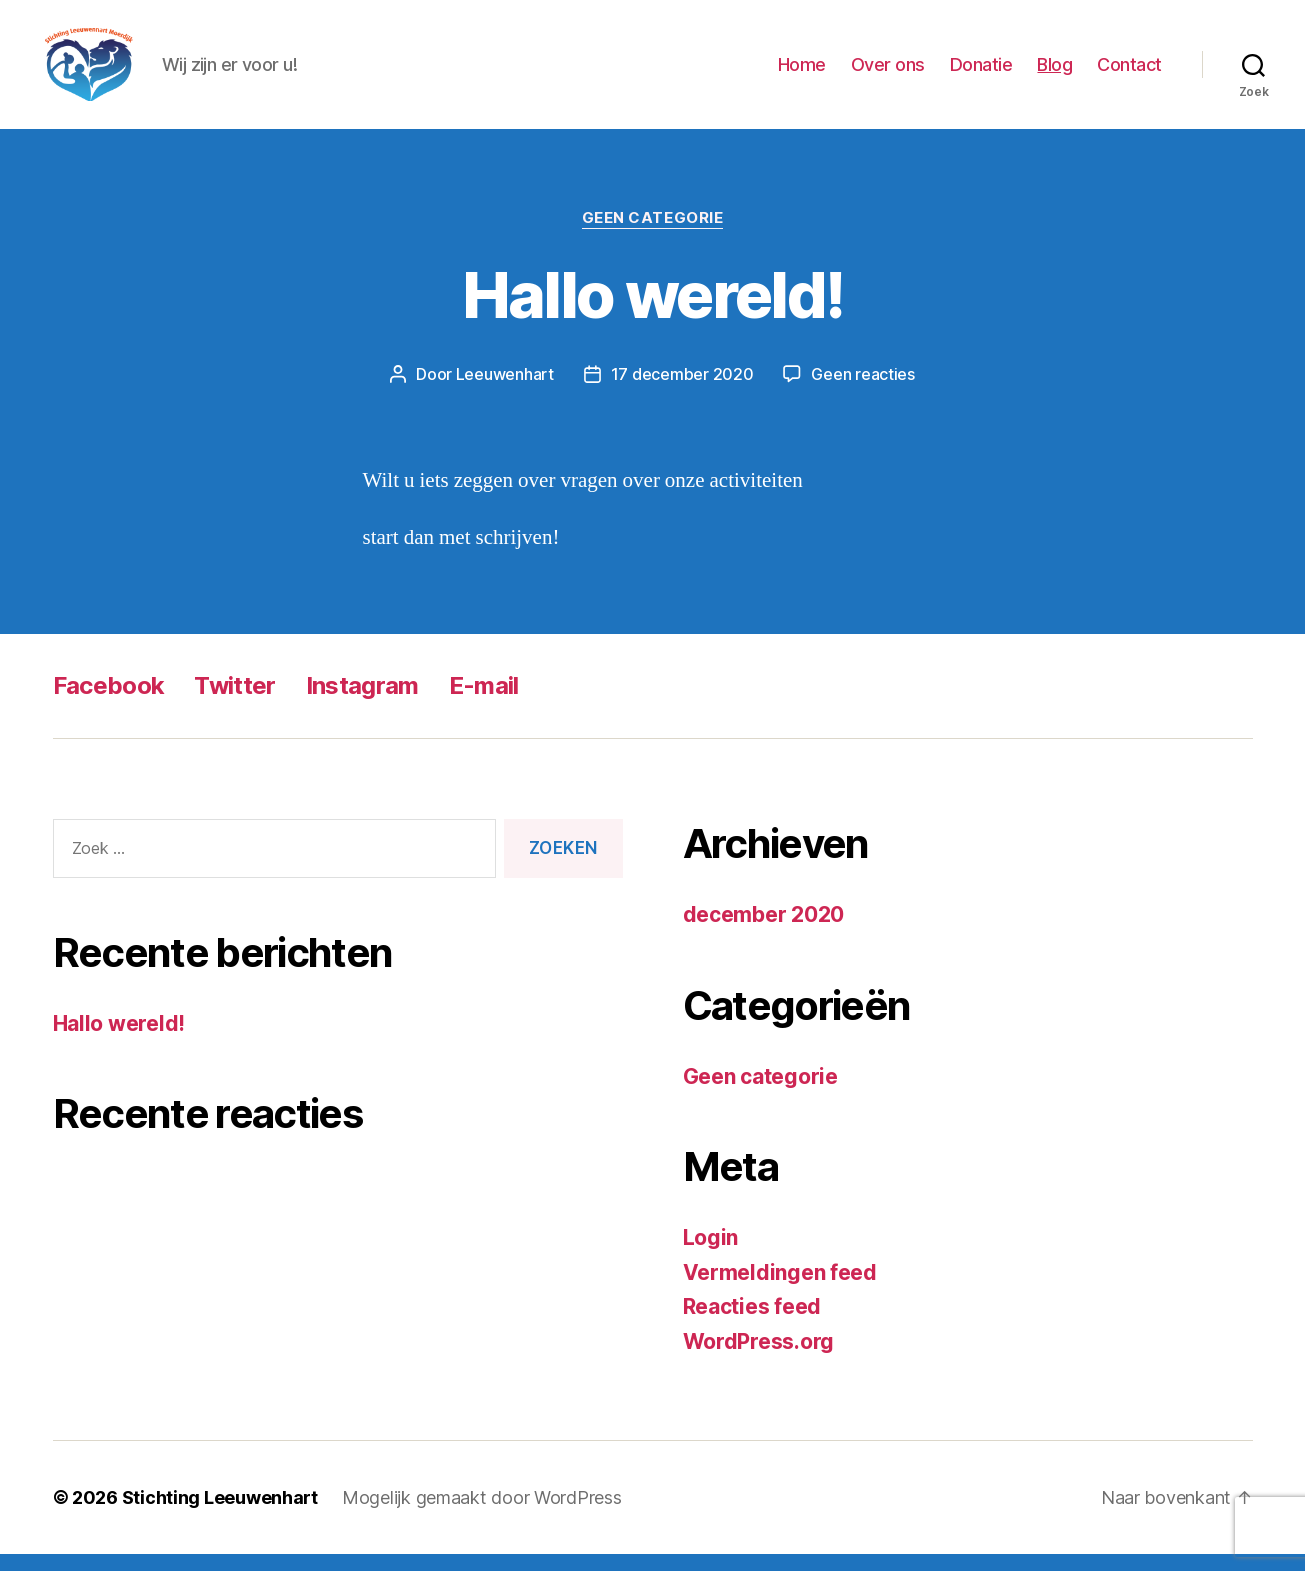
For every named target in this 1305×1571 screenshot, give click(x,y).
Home (802, 72)
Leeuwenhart (505, 391)
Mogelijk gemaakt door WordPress (482, 1514)
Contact (1129, 72)
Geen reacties (863, 391)
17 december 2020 (682, 391)
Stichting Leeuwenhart (220, 1514)
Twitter (234, 702)
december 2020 (764, 931)
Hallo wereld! (652, 311)
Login (711, 1254)
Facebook (109, 702)
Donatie (981, 72)
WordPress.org (759, 1357)
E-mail (484, 702)
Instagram (362, 702)
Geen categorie (653, 235)
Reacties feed (752, 1323)
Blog (1054, 72)
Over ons (888, 72)
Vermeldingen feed (780, 1288)
